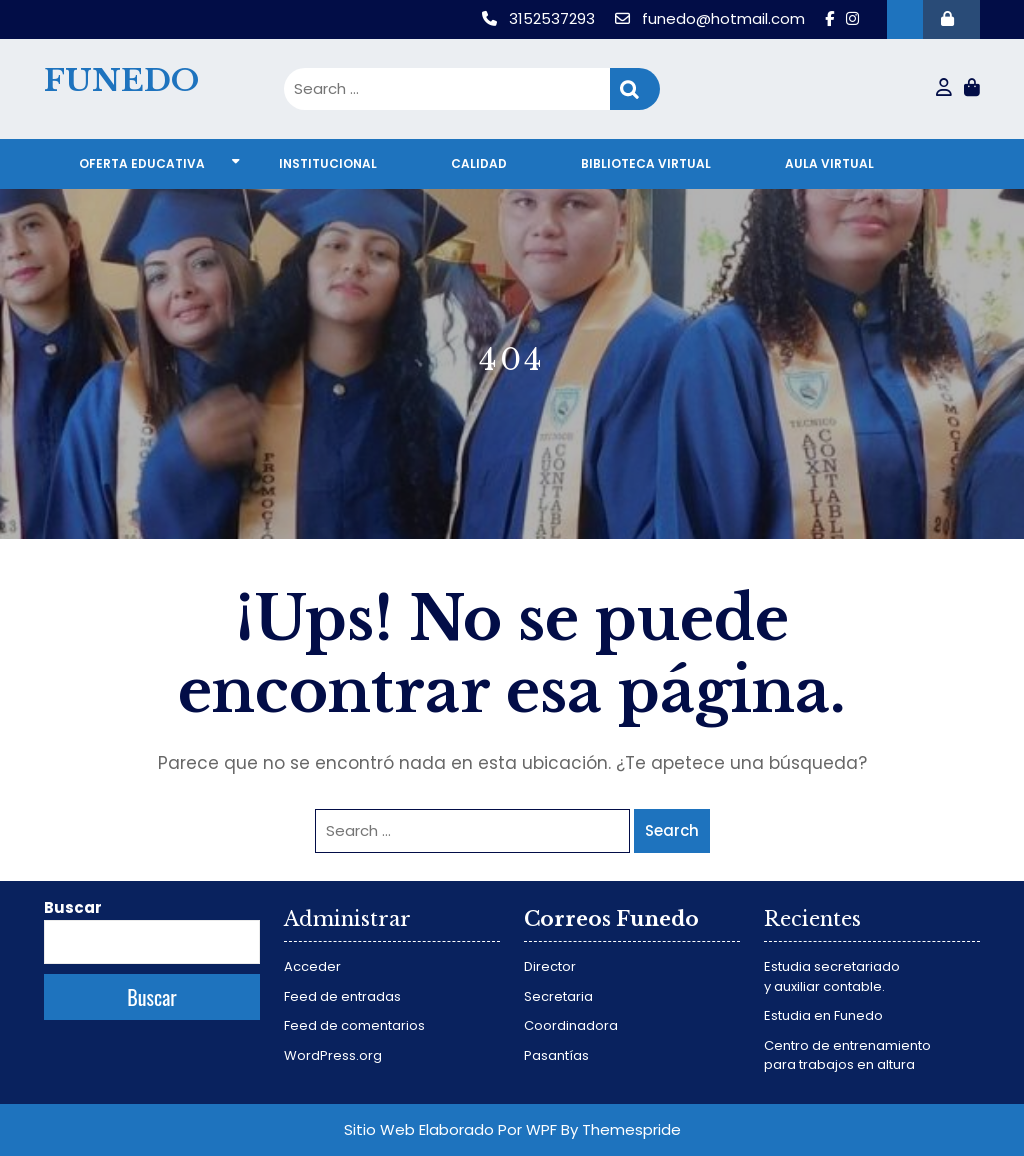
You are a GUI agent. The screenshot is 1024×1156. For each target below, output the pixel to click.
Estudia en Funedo (823, 1015)
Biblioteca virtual (646, 163)
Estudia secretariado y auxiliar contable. (832, 976)
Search (635, 89)
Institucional (328, 163)
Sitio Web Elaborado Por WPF (450, 1129)
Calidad (479, 163)
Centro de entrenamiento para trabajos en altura (847, 1055)
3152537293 (540, 18)
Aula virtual (829, 163)
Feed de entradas (342, 996)
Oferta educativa (142, 163)
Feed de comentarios (354, 1025)
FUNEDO (121, 80)
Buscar (73, 907)
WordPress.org (333, 1055)
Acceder (312, 966)
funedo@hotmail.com (712, 18)
